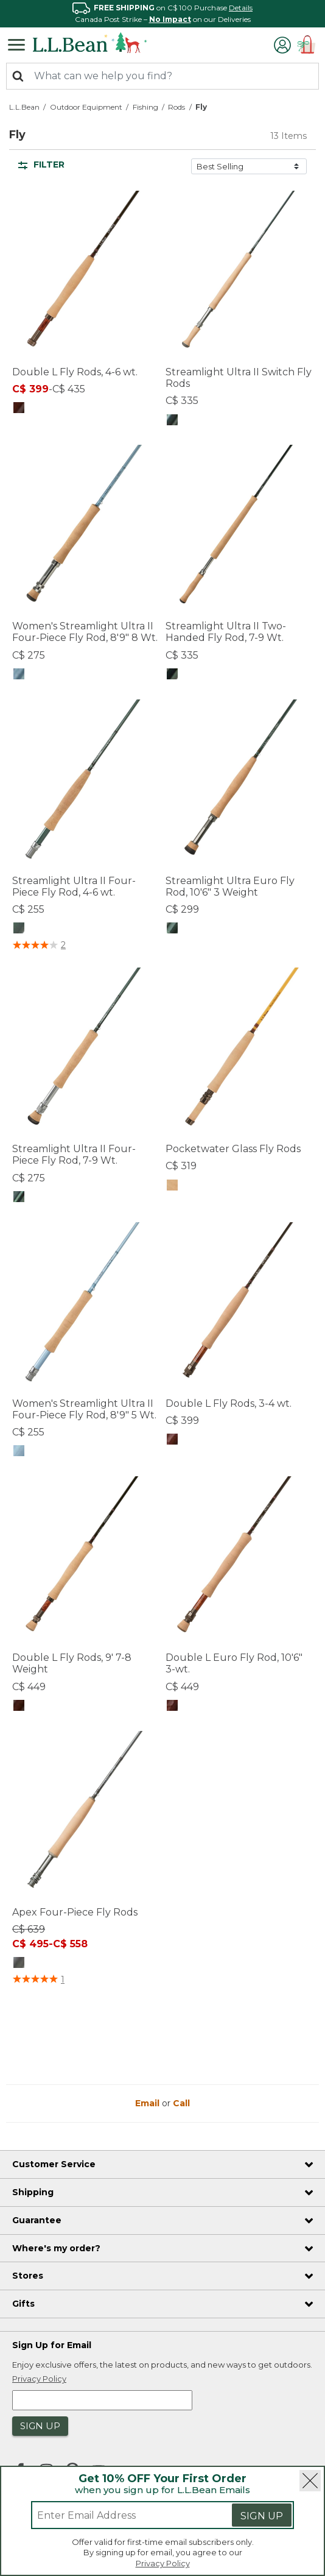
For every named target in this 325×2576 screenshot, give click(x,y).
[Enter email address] (115, 2515)
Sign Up (261, 2516)
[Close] (310, 2480)
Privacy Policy (163, 2563)
